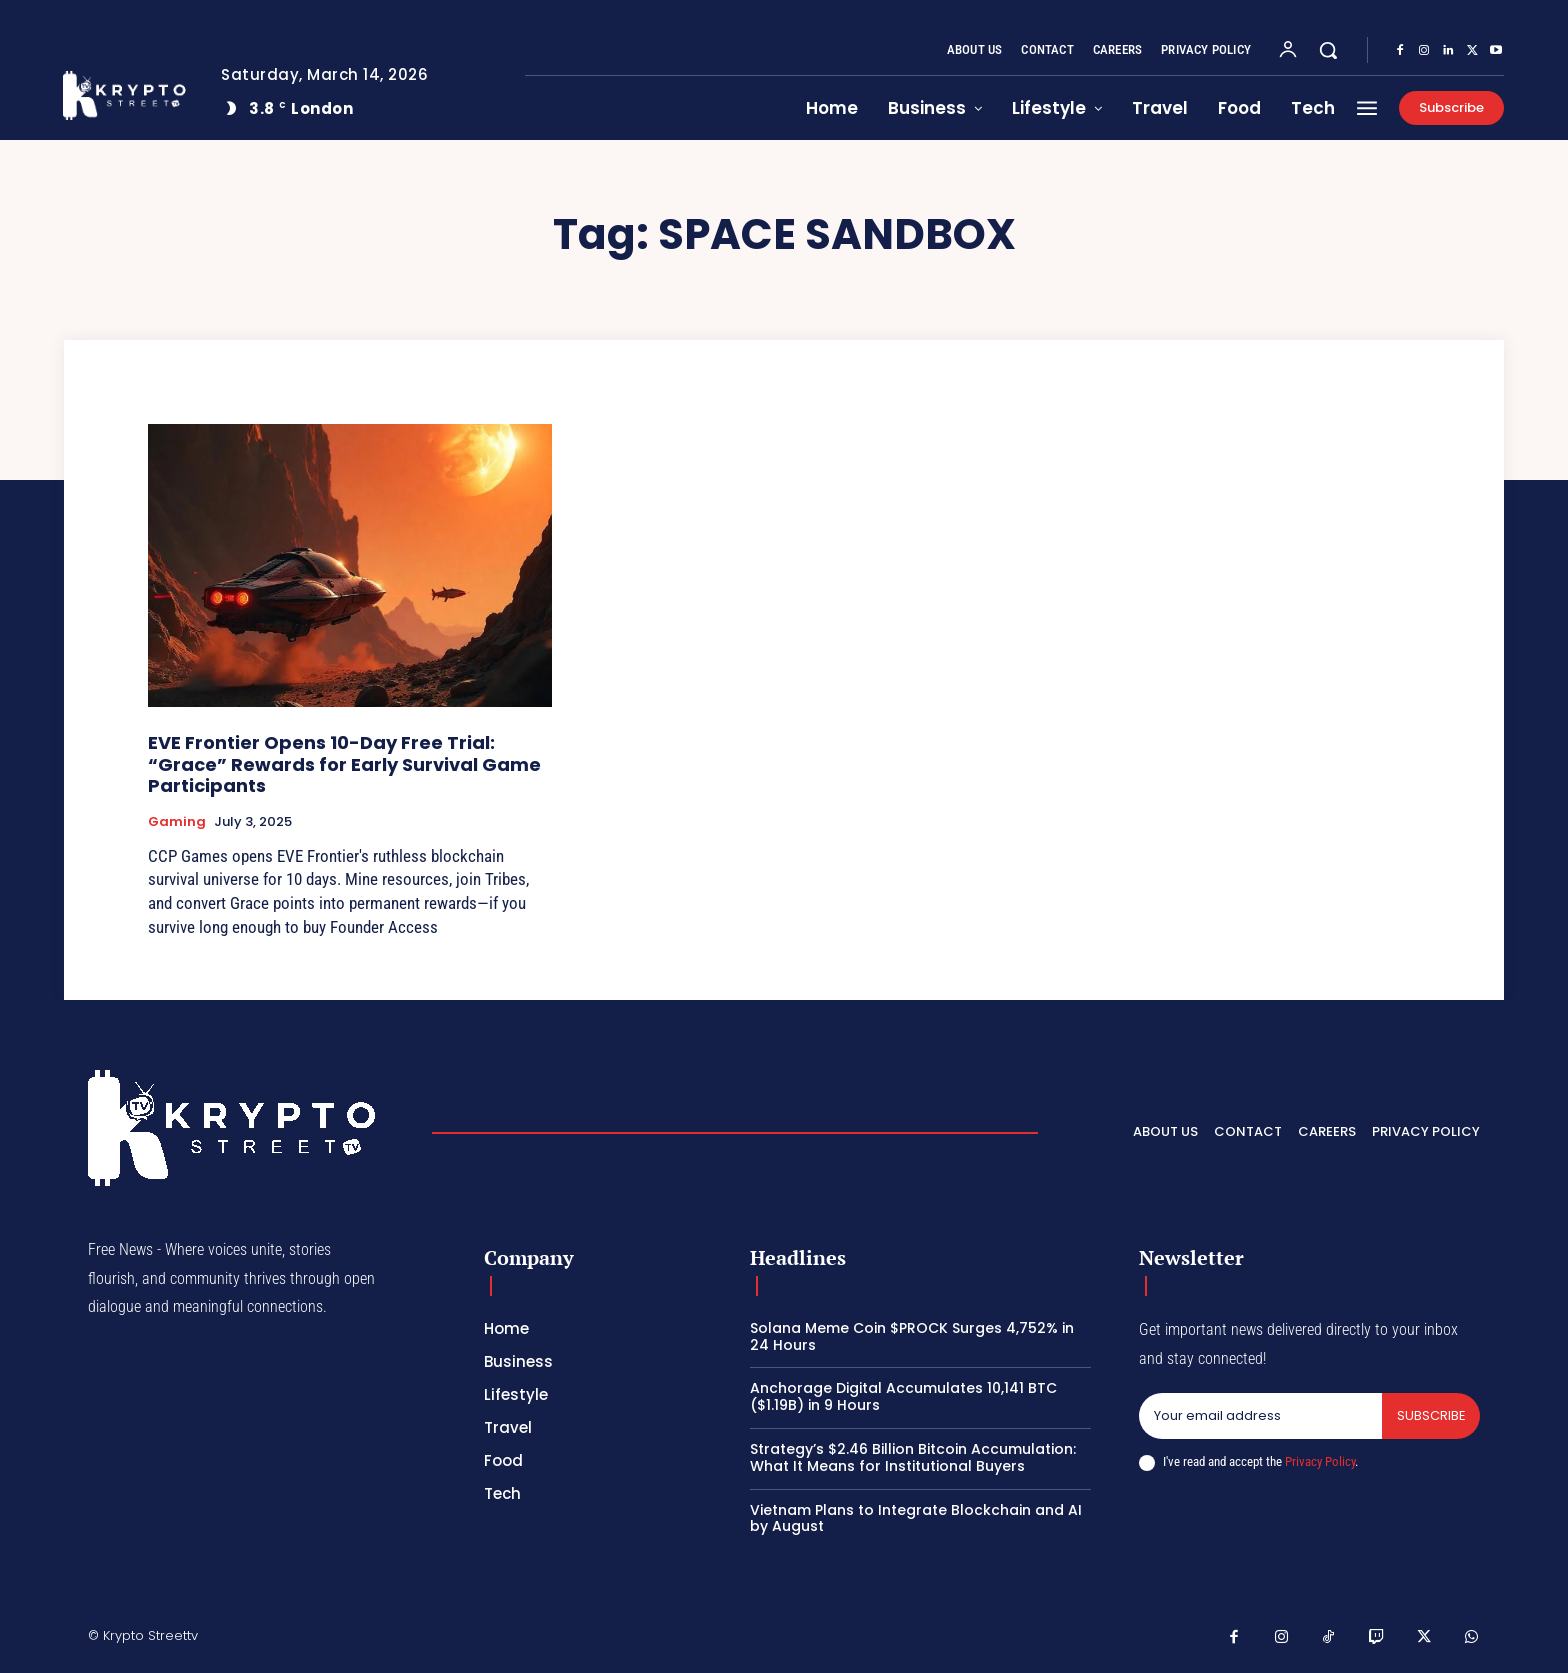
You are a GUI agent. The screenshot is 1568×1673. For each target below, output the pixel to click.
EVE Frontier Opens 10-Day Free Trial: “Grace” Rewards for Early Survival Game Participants (344, 764)
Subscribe (1430, 1415)
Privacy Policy (1320, 1461)
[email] (1260, 1416)
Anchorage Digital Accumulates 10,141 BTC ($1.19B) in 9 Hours (903, 1396)
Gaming (177, 822)
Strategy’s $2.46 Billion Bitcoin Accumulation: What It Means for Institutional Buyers (913, 1457)
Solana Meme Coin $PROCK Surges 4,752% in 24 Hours (912, 1336)
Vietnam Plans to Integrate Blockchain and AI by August (916, 1518)
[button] (1328, 50)
